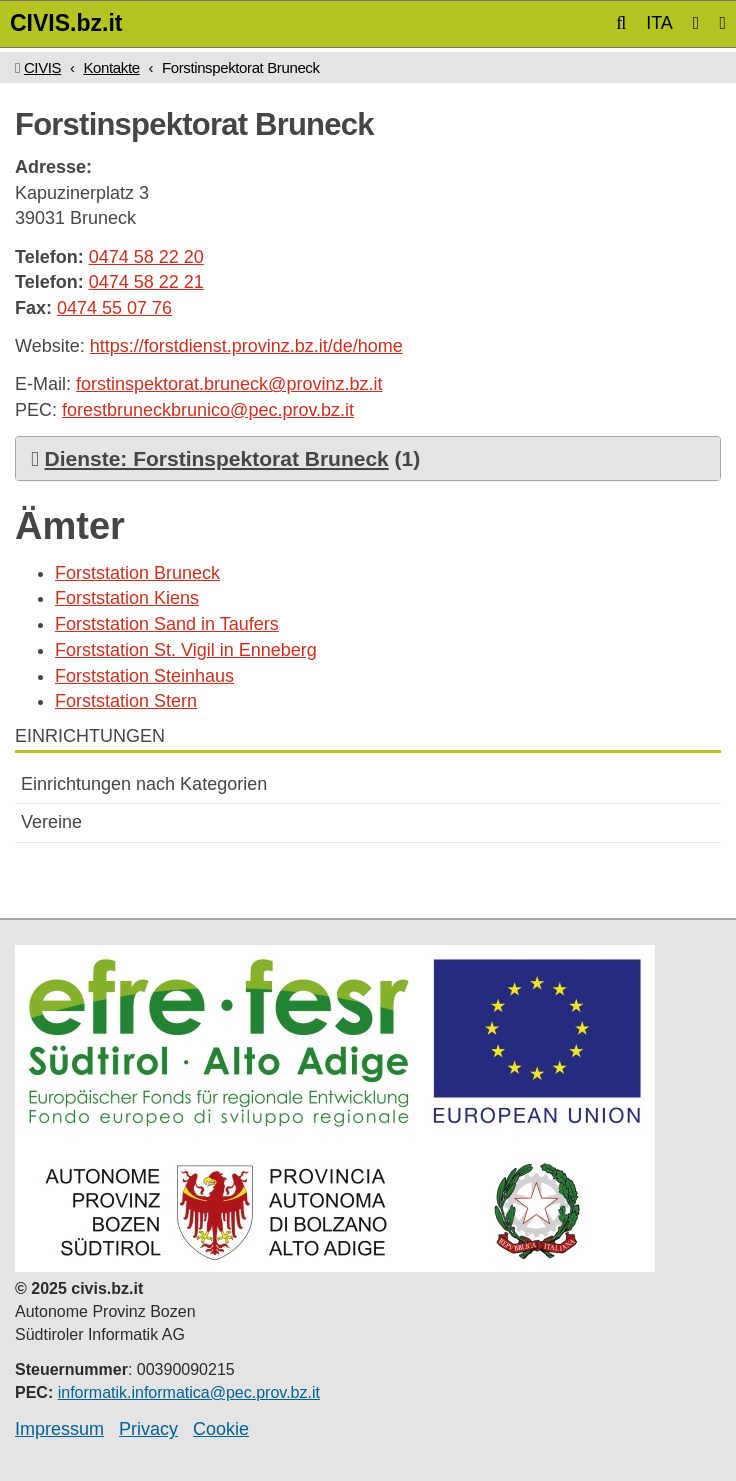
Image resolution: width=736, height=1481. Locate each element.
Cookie (221, 1429)
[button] (621, 23)
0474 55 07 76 (114, 308)
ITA (659, 23)
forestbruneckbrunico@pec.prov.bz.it (208, 410)
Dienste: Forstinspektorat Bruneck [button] (217, 458)
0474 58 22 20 (146, 257)
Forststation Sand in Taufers (167, 624)
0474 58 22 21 (146, 282)
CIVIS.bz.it (66, 23)
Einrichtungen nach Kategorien (144, 784)
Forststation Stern (126, 701)
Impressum (59, 1429)
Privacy (148, 1429)
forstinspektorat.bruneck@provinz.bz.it (229, 384)
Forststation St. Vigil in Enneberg (186, 650)
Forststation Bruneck (137, 573)
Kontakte (111, 67)
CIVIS (42, 67)
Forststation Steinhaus (144, 676)
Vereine (51, 822)
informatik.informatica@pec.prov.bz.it (189, 1392)
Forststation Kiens (127, 598)
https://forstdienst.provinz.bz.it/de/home (246, 346)
